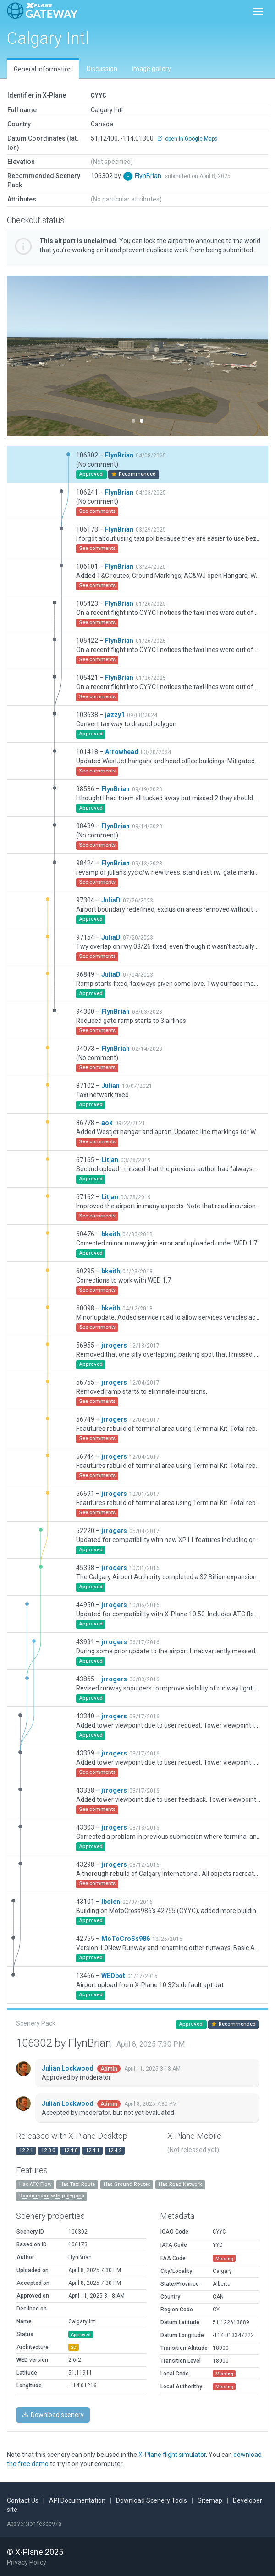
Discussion (102, 68)
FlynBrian (149, 175)
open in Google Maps (187, 138)
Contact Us (22, 2500)
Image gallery (151, 68)
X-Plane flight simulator (172, 2454)
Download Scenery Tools (151, 2500)
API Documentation (77, 2500)
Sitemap (210, 2500)
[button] (26, 355)
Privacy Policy (26, 2561)
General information (43, 69)
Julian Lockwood (68, 2067)
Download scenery (53, 2414)
